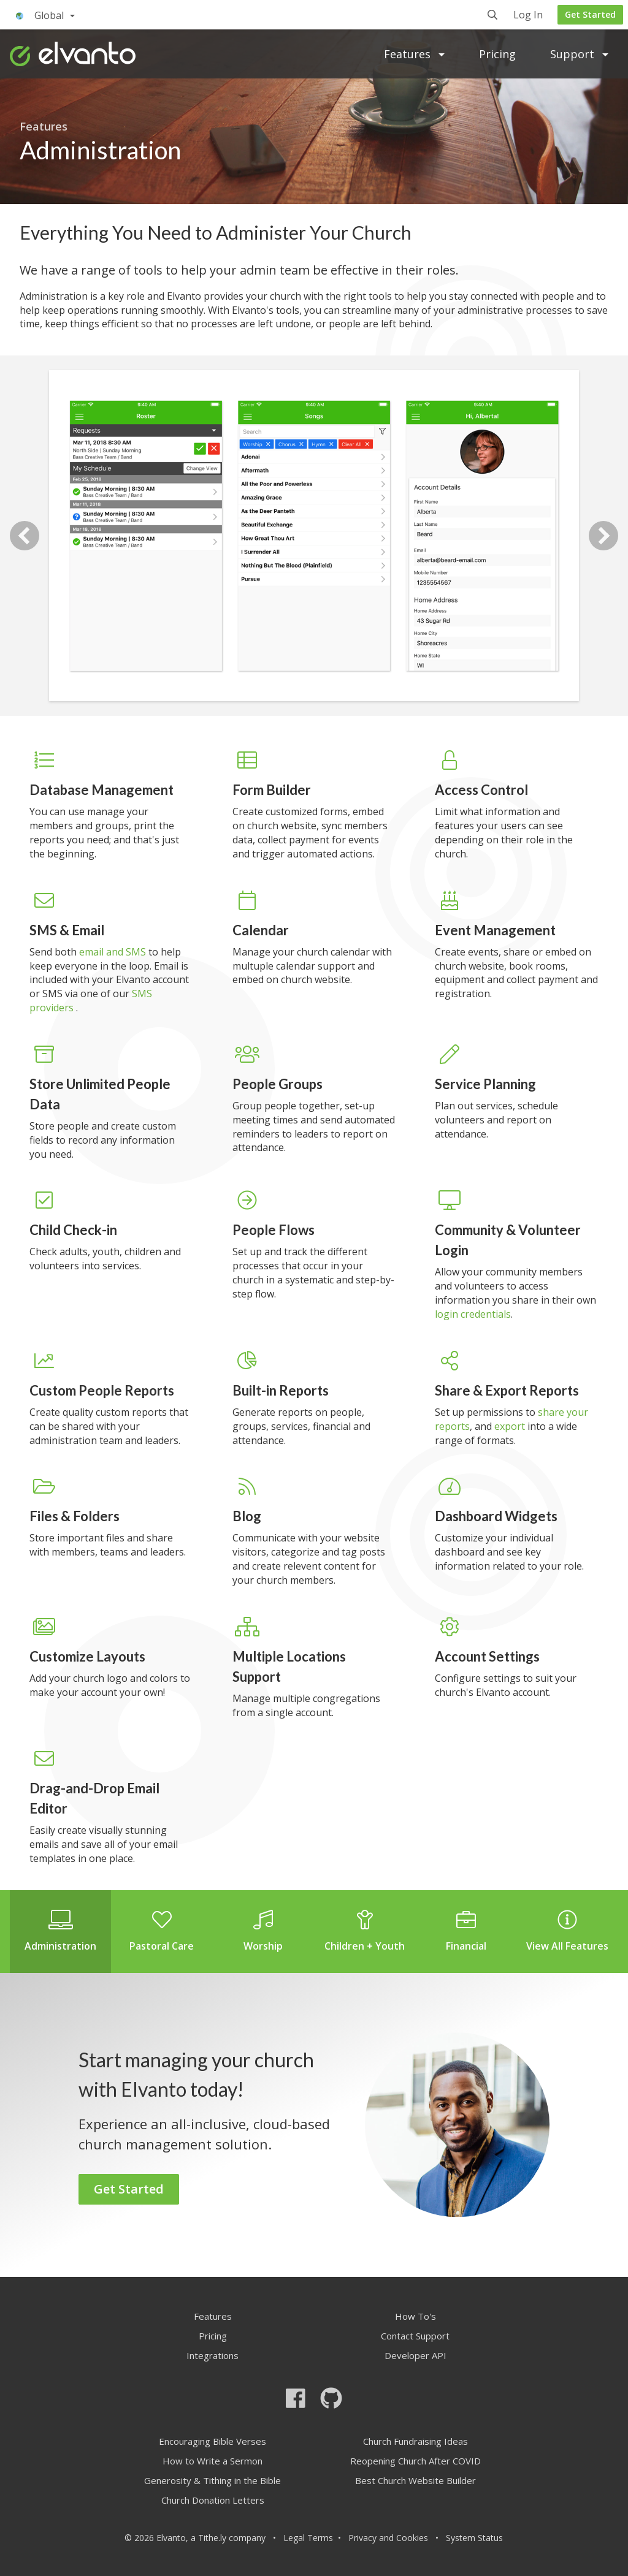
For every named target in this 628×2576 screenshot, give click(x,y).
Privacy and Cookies (388, 2538)
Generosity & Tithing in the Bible (212, 2480)
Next (603, 535)
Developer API (415, 2355)
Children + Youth (364, 1931)
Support (579, 54)
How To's (415, 2316)
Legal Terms (308, 2538)
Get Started (590, 14)
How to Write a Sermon (212, 2461)
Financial (466, 1931)
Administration (60, 1931)
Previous (24, 535)
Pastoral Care (161, 1931)
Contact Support (415, 2336)
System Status (474, 2538)
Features (414, 54)
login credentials (473, 1314)
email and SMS (113, 952)
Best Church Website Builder (415, 2480)
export (509, 1426)
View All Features (567, 1931)
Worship (263, 1931)
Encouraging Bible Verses (212, 2441)
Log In (528, 15)
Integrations (212, 2355)
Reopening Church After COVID (415, 2461)
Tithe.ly (212, 2538)
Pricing (497, 54)
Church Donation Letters (212, 2500)
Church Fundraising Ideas (415, 2441)
